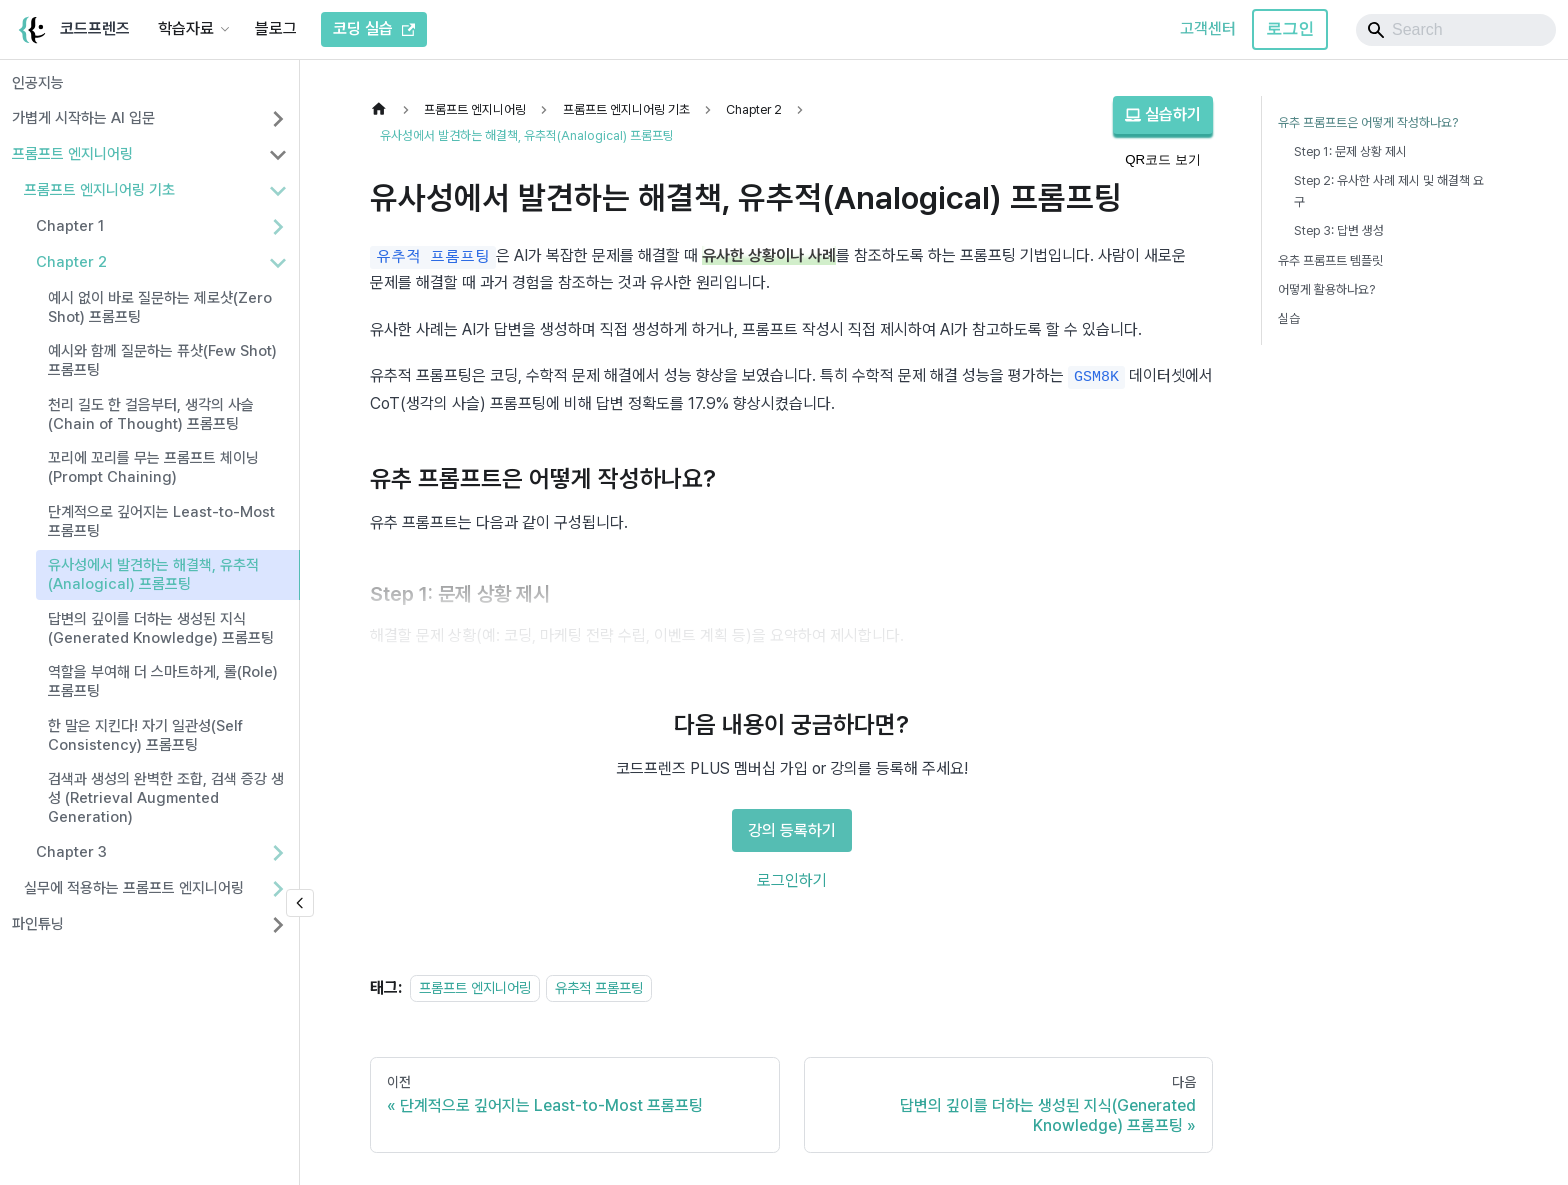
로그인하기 (792, 880)
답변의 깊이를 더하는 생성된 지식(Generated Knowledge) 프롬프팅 (161, 628)
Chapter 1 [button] (70, 226)
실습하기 (1163, 114)
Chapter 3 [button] (71, 852)
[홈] (384, 109)
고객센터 (1208, 28)
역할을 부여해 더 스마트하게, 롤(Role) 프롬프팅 (163, 681)
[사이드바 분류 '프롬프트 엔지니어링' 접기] (278, 155)
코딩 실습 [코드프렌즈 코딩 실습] (374, 28)
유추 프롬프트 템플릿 (1330, 260)
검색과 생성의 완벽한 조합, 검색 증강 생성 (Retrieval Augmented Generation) (166, 798)
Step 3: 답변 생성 (1339, 230)
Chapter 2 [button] (71, 262)
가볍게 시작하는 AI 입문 (83, 118)
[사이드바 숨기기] (300, 903)
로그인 (1290, 28)
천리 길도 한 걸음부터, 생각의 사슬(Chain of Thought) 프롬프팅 (151, 414)
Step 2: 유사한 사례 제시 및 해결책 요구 (1389, 191)
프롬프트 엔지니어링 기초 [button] (99, 190)
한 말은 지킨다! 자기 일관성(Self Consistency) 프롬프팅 (145, 735)
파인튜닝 (38, 924)
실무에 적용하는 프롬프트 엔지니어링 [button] (134, 888)
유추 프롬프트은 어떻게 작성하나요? (1368, 122)
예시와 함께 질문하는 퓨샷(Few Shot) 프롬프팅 (162, 360)
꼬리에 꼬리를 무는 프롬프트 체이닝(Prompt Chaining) (153, 467)
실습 (1289, 318)
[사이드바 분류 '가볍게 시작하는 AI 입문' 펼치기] (278, 119)
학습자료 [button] (186, 28)
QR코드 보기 (1163, 159)
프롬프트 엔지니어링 (72, 154)
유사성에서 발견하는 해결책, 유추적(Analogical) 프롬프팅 (153, 574)
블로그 (276, 28)
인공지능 (38, 83)
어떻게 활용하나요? (1326, 289)
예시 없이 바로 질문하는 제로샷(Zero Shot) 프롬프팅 (160, 307)
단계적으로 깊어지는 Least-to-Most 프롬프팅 (161, 521)
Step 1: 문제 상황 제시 (1350, 151)
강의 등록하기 (792, 830)
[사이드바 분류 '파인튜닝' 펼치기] (278, 925)
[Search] (1456, 30)
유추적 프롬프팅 (599, 987)
